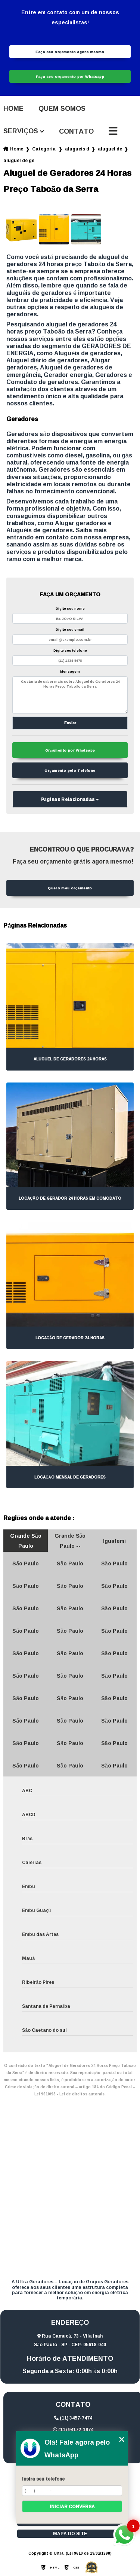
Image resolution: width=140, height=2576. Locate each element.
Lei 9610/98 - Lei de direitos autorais (69, 2094)
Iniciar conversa (72, 2506)
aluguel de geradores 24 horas (110, 148)
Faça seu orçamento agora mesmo (69, 51)
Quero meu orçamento (70, 887)
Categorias (44, 148)
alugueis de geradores (77, 148)
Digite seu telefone (70, 650)
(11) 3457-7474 (73, 2418)
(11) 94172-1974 (73, 2429)
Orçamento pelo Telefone (69, 770)
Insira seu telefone (43, 2479)
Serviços (20, 131)
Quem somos (61, 108)
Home (13, 108)
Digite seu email (70, 629)
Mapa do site (70, 2533)
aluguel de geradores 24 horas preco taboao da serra (18, 160)
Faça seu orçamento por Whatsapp (70, 76)
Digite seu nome (70, 608)
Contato (76, 131)
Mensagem (70, 671)
